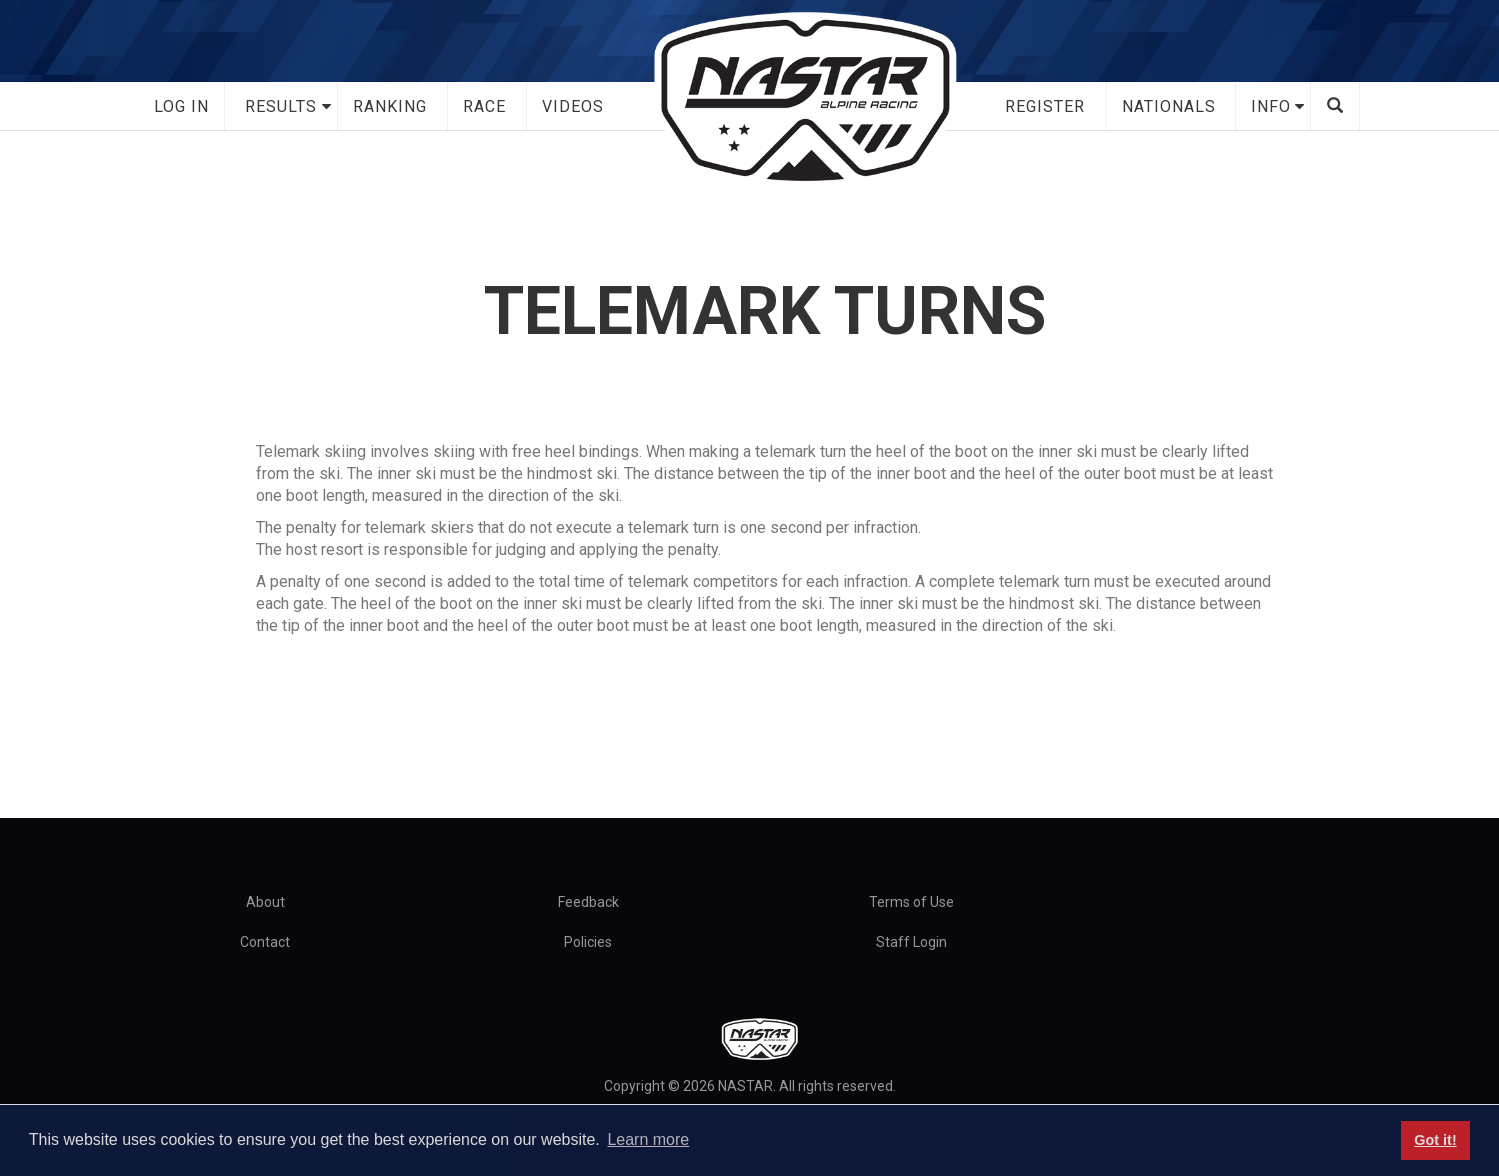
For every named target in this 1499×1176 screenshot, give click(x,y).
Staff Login (911, 942)
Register (1045, 106)
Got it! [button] (1435, 1140)
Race (484, 106)
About (265, 902)
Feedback (588, 902)
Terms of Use (911, 902)
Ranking (390, 106)
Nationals (1169, 106)
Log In (181, 106)
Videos (573, 106)
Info (1271, 106)
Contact (265, 942)
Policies (588, 942)
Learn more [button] (648, 1139)
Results (281, 106)
